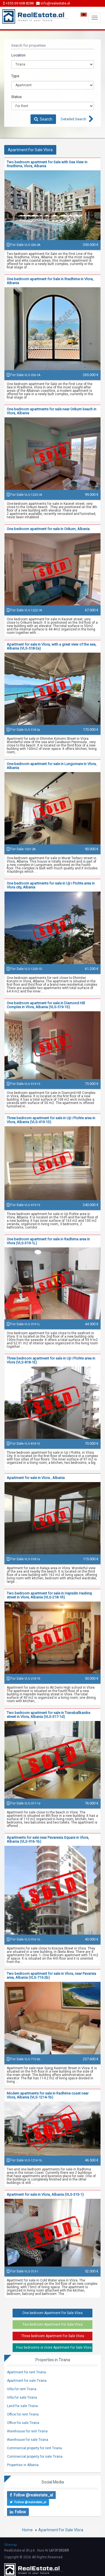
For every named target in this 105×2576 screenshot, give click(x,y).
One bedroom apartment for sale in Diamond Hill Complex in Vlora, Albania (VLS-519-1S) (46, 1005)
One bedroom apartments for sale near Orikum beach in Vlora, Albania (51, 411)
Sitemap (10, 2545)
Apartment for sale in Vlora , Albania (36, 1478)
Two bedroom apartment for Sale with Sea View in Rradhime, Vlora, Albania (47, 164)
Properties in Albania (23, 2465)
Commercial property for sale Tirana (34, 2457)
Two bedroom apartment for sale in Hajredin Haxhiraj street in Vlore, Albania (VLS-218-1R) (49, 1595)
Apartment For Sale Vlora (60, 2530)
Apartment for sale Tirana (26, 2381)
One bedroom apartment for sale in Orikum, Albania (48, 529)
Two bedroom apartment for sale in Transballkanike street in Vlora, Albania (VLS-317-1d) (48, 1715)
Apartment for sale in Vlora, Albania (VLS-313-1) (45, 2194)
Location (18, 55)
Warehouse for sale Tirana (27, 2440)
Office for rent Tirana (23, 2414)
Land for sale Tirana (22, 2406)
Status (16, 97)
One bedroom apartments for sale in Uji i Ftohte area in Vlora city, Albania (51, 885)
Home (27, 2530)
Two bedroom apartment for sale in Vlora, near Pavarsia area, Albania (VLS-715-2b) (51, 1975)
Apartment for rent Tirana (26, 2372)
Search (43, 119)
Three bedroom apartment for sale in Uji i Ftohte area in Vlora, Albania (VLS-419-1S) (51, 1120)
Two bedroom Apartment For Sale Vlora (52, 2324)
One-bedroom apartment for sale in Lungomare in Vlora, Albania (52, 766)
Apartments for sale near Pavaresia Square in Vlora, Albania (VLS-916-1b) (48, 1839)
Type (15, 76)
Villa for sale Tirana (22, 2397)
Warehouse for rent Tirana (27, 2431)
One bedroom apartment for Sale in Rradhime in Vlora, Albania (50, 281)
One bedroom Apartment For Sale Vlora (52, 2313)
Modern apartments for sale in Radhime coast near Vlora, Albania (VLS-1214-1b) (47, 2095)
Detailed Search (73, 119)
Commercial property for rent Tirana (34, 2448)
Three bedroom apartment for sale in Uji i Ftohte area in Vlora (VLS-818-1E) (51, 1360)
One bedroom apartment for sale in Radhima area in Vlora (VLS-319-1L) (48, 1241)
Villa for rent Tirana (21, 2389)
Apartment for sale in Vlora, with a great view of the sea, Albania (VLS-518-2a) (51, 646)
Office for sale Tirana (23, 2423)
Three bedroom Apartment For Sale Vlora (52, 2336)
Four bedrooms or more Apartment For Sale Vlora (54, 2347)
